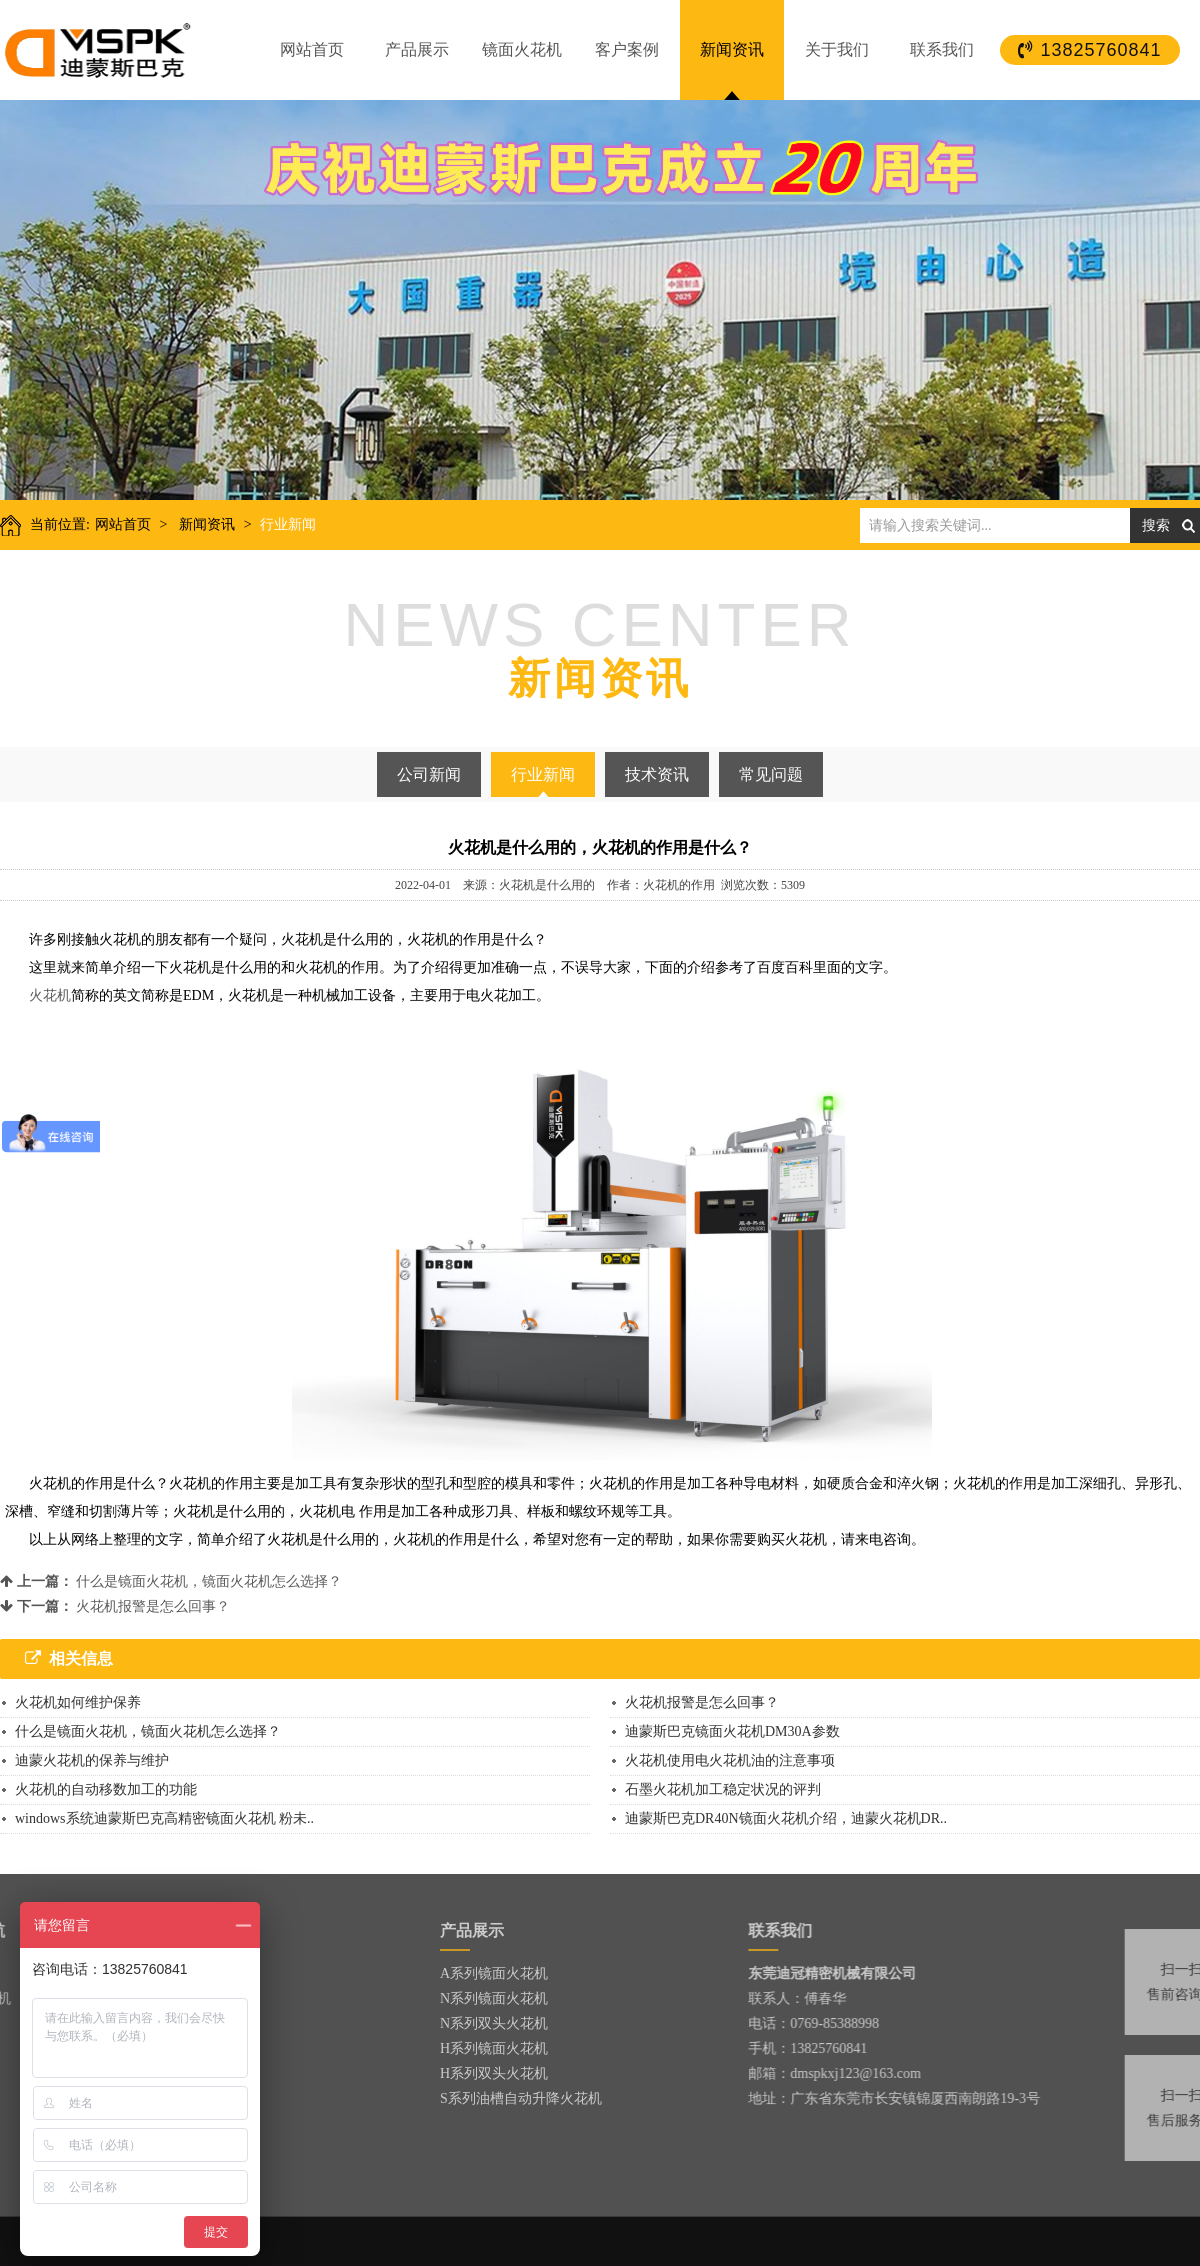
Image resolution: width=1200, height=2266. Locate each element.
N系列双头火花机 (494, 2023)
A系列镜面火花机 (494, 1973)
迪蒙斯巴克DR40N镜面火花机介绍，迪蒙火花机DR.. (786, 1818)
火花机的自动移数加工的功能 (106, 1789)
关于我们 (837, 49)
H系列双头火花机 (494, 2073)
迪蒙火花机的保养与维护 (92, 1760)
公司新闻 (429, 774)
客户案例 (627, 49)
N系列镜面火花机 (494, 1998)
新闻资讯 (732, 49)
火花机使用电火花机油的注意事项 (730, 1760)
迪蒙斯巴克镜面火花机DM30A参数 (732, 1731)
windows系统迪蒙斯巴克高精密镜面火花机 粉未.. (164, 1818)
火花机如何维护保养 (78, 1702)
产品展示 (417, 49)
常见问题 (771, 774)
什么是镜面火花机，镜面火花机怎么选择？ (209, 1581)
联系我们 (942, 49)
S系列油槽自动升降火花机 (521, 2098)
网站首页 (312, 49)
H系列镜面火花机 (494, 2048)
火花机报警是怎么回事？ (153, 1606)
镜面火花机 (522, 49)
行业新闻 (288, 524)
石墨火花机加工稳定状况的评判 (723, 1789)
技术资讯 (657, 774)
